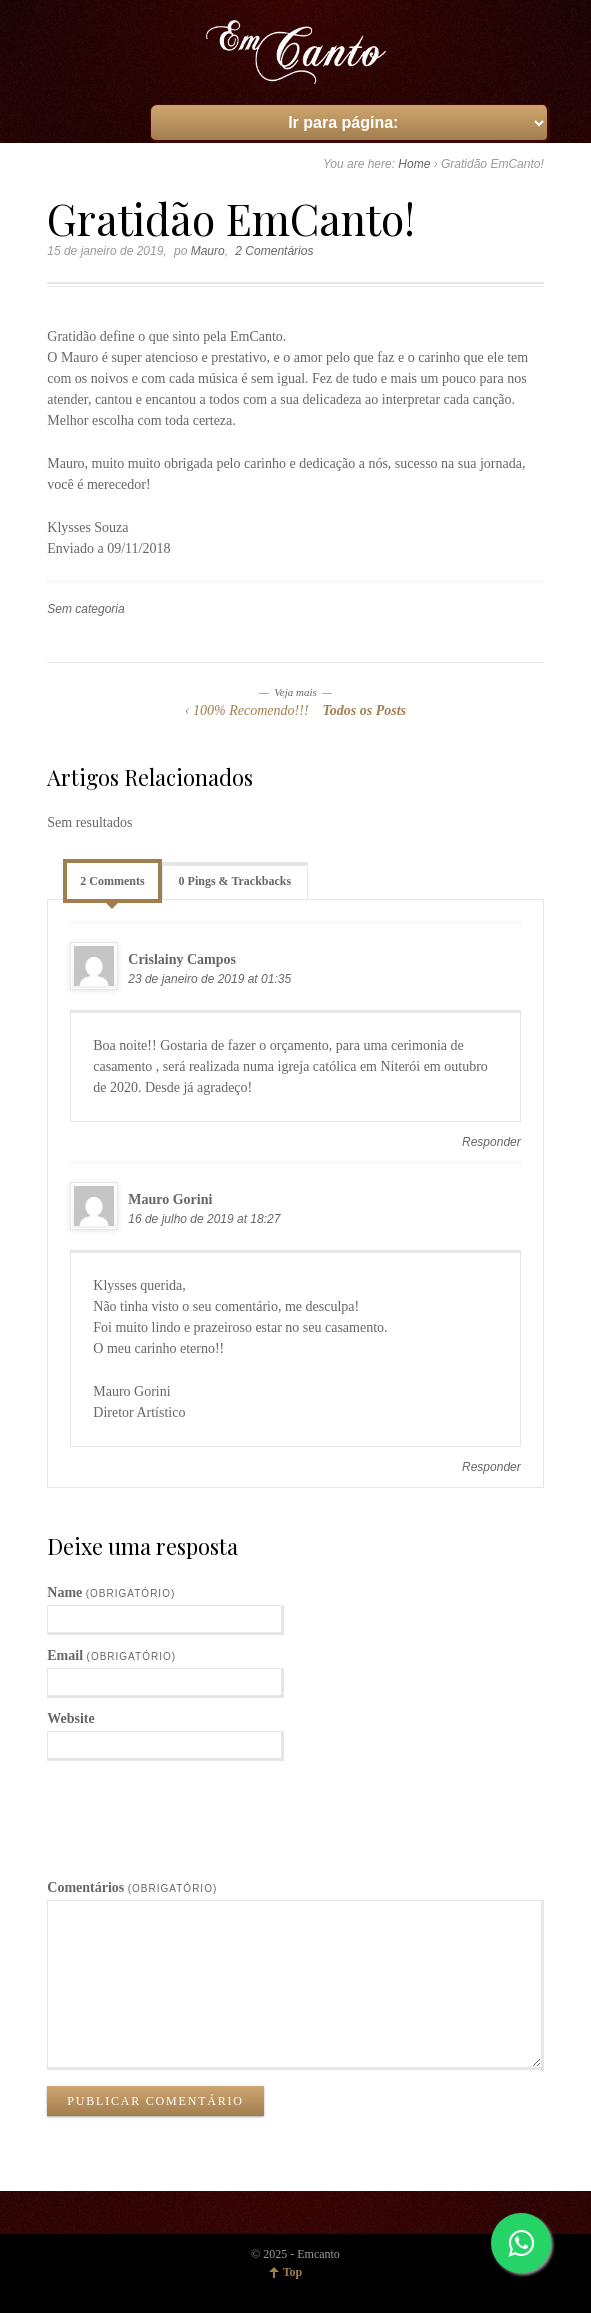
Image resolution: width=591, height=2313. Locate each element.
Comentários (132, 1887)
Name (111, 1592)
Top (293, 2272)
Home (414, 164)
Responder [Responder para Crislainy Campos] (491, 1142)
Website (70, 1718)
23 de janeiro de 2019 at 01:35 (209, 979)
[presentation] (199, 1810)
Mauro (208, 251)
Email (111, 1655)
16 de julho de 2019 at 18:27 (204, 1219)
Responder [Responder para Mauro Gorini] (491, 1467)
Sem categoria (85, 609)
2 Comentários (274, 251)
